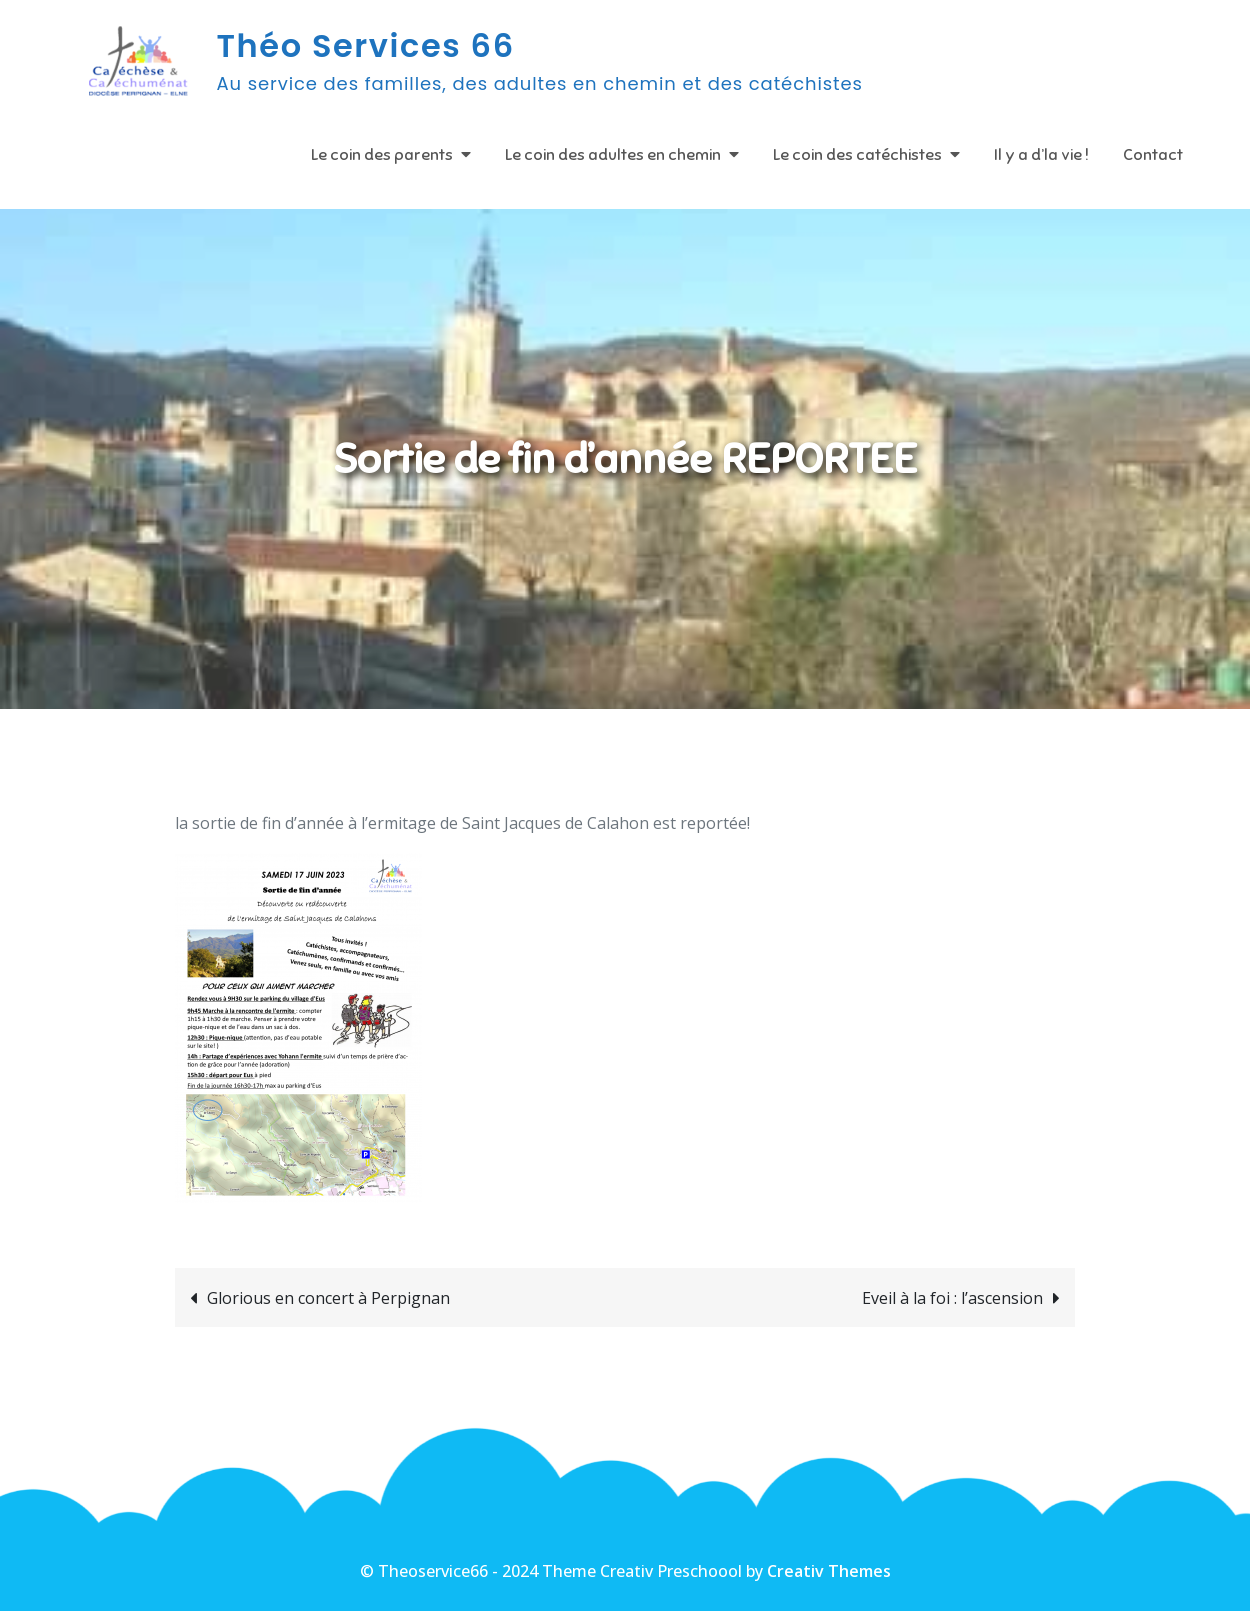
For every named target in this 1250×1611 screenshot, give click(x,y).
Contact (1153, 155)
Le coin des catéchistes (857, 155)
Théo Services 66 (366, 45)
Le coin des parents (382, 155)
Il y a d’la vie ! (1041, 155)
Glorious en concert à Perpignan (328, 1298)
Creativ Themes (829, 1571)
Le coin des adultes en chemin (613, 155)
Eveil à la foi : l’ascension (952, 1298)
